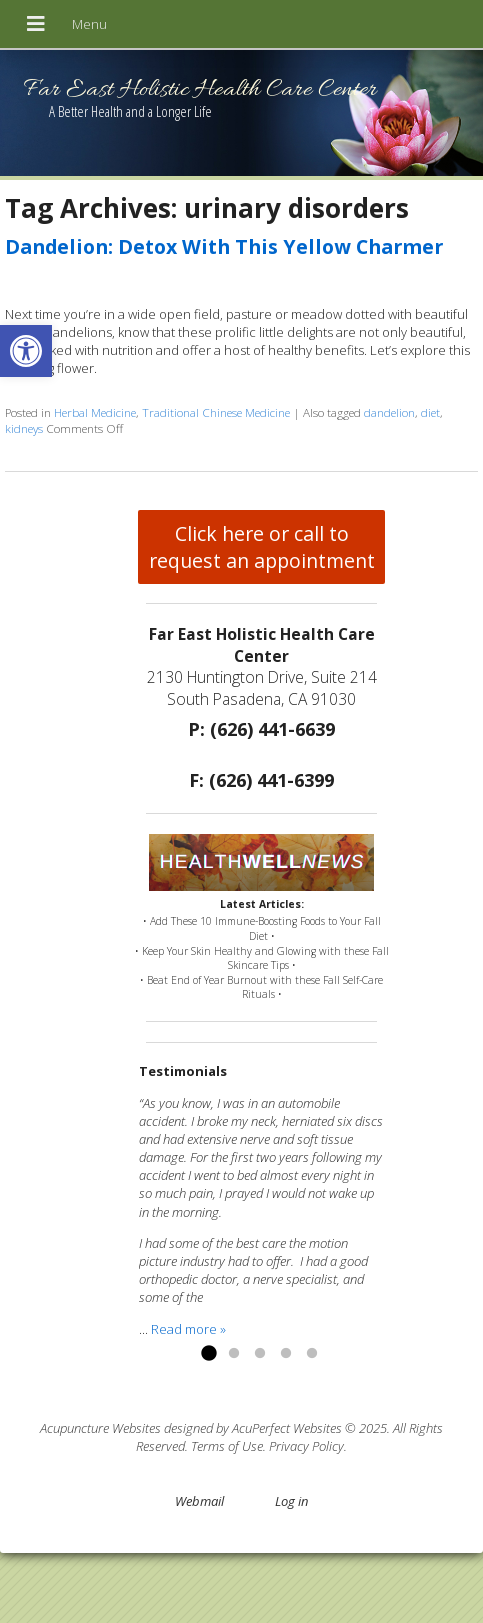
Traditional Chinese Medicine (216, 412)
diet (430, 412)
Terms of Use (227, 1446)
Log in (291, 1501)
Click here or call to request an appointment (262, 547)
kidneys (24, 428)
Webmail (199, 1501)
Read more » (188, 1329)
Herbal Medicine (95, 412)
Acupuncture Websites (100, 1428)
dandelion (389, 412)
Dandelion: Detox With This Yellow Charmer (224, 246)
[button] (26, 351)
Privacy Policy (306, 1446)
